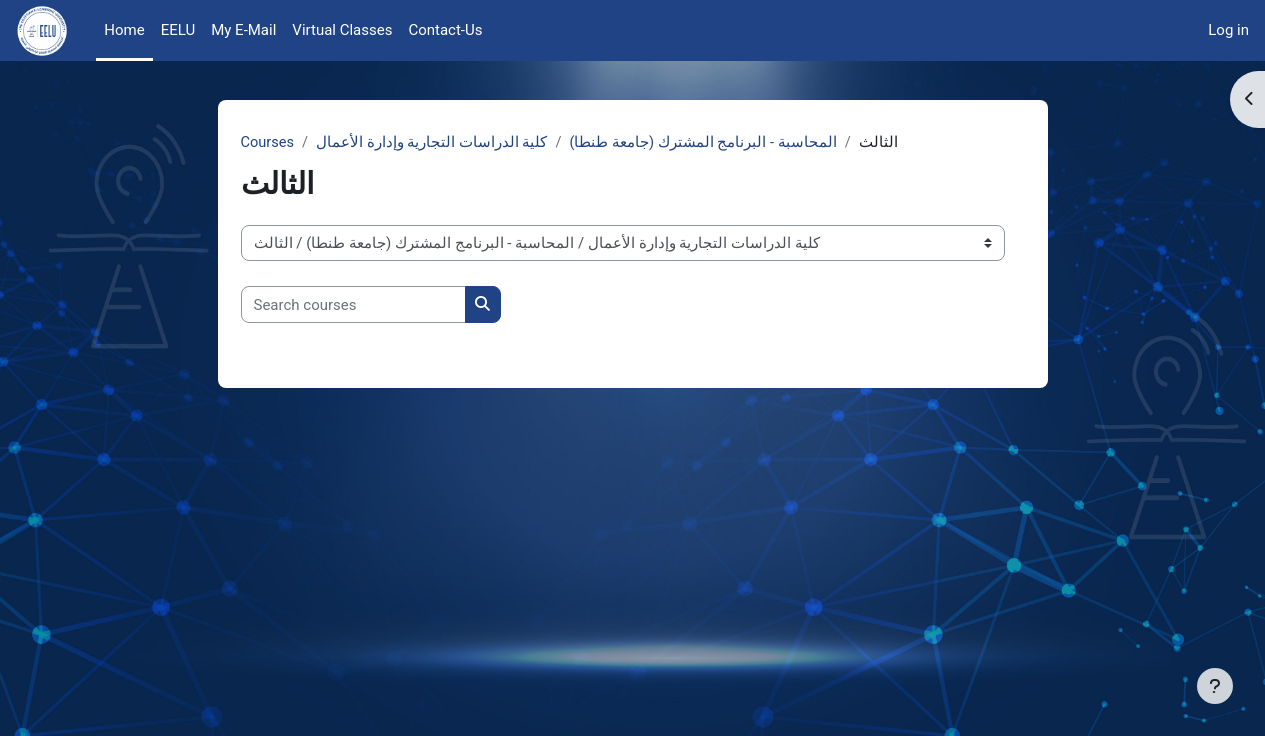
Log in (1228, 30)
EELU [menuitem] (178, 30)
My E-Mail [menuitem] (243, 30)
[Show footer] (1215, 686)
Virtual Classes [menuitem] (342, 30)
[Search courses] (353, 305)
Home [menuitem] (124, 30)
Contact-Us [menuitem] (445, 30)
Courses (268, 143)
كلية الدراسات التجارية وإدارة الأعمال (434, 143)
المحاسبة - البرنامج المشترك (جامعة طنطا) (706, 143)
